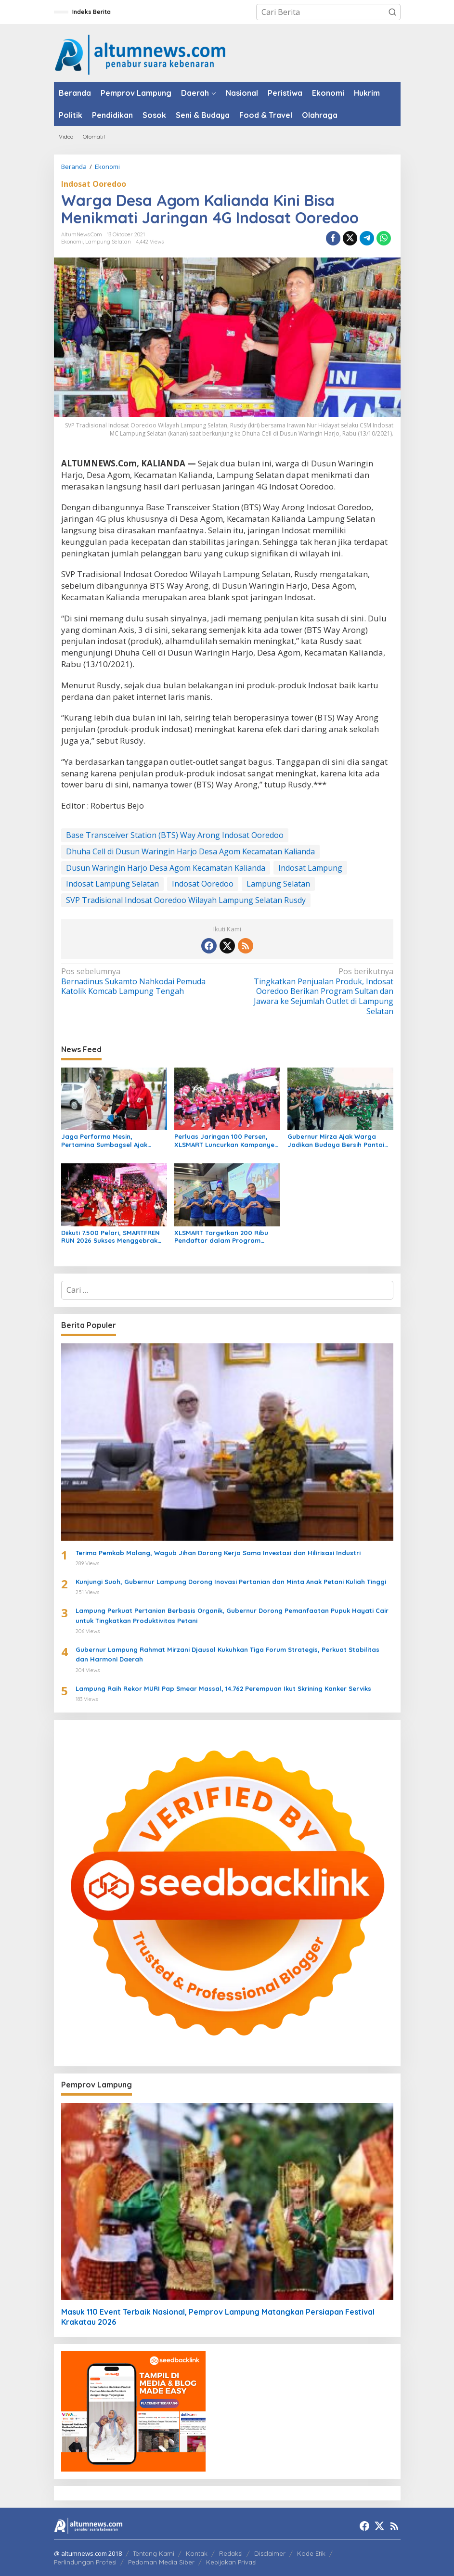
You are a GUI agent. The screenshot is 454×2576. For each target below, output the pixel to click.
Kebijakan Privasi (231, 2562)
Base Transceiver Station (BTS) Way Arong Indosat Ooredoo (175, 835)
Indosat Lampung (310, 868)
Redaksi (231, 2553)
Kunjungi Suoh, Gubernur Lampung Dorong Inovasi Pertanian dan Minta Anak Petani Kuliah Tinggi (231, 1581)
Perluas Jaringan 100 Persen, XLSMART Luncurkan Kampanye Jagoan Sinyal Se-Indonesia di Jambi (224, 1141)
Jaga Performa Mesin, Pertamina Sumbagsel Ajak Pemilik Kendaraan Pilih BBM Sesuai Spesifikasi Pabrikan (106, 1141)
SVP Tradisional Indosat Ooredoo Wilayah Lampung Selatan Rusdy (186, 900)
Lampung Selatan (108, 241)
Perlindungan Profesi (85, 2562)
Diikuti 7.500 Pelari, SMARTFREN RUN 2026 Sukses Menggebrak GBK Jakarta (110, 1237)
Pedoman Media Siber (161, 2562)
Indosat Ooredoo (93, 184)
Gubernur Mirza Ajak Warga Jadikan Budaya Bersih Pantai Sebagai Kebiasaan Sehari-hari (337, 1141)
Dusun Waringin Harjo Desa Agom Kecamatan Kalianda (165, 868)
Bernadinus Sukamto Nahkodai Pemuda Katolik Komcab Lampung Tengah (141, 981)
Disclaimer (269, 2553)
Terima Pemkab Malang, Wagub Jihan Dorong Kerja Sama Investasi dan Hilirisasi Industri (218, 1553)
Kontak (197, 2553)
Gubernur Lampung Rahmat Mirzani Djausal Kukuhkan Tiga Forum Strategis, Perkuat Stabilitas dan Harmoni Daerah (227, 1654)
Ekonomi (72, 241)
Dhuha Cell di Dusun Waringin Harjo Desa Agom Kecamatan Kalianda (190, 851)
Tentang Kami (153, 2553)
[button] (392, 12)
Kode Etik (311, 2553)
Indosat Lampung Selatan (112, 883)
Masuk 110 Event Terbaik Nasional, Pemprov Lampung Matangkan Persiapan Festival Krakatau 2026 (218, 2317)
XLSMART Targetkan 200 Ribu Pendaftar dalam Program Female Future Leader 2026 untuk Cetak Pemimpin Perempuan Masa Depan (221, 1237)
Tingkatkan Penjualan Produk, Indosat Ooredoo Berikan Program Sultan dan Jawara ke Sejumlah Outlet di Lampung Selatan (313, 991)
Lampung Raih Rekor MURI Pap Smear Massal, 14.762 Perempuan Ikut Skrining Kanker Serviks (223, 1688)
